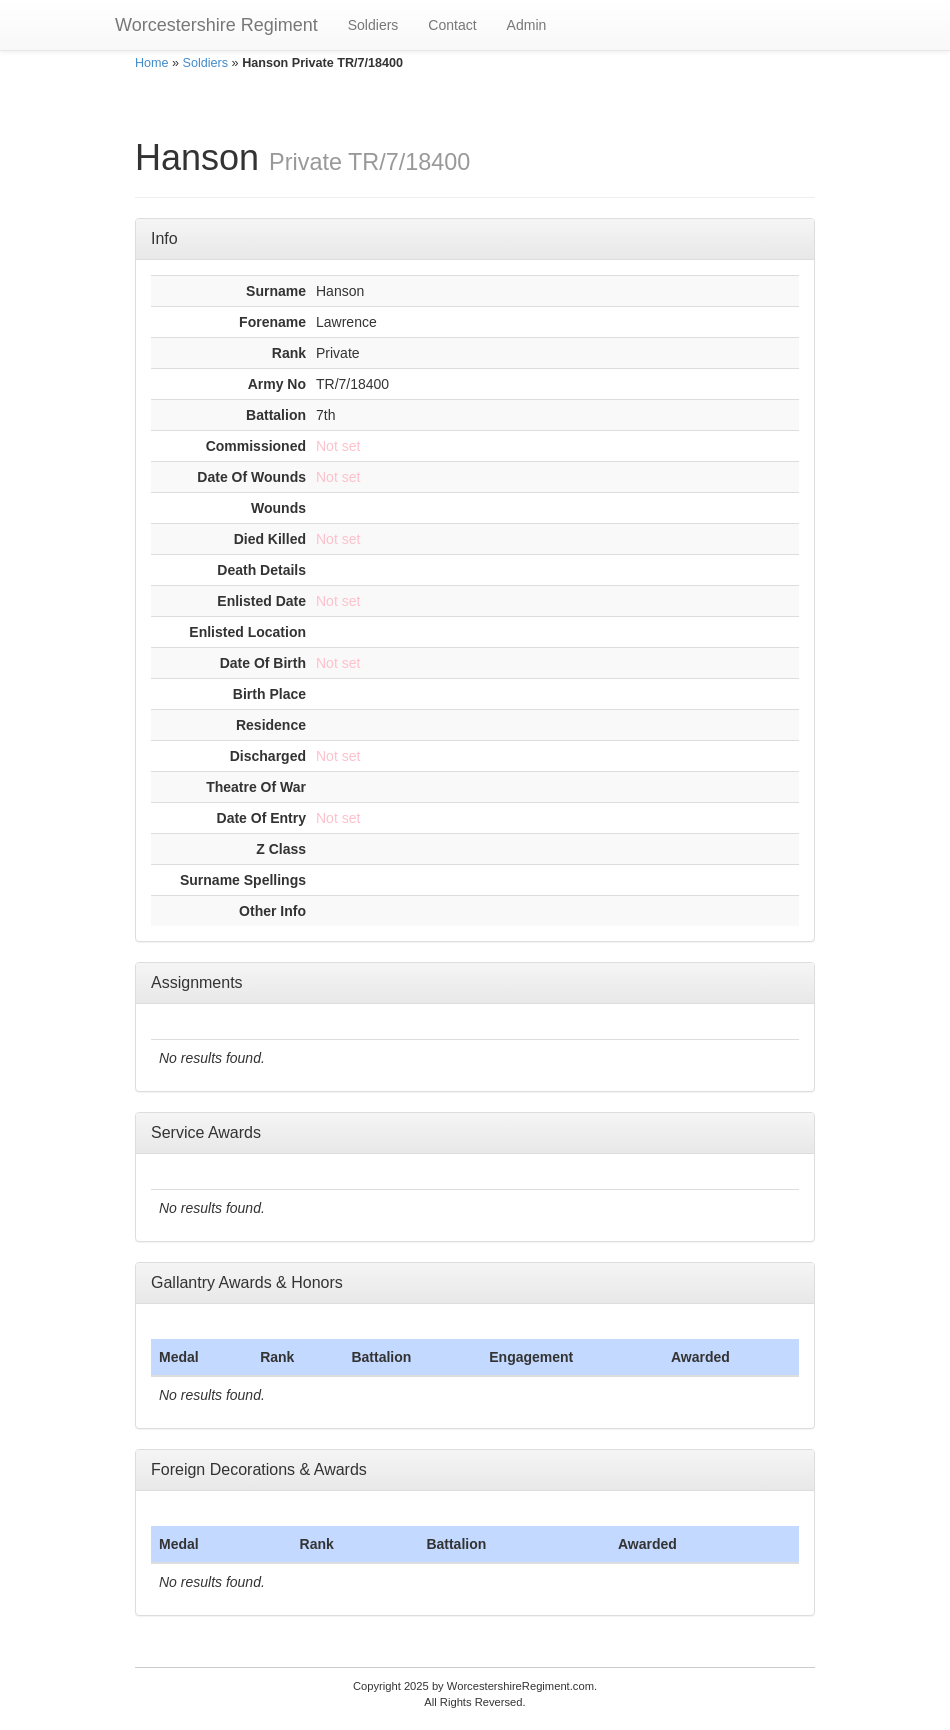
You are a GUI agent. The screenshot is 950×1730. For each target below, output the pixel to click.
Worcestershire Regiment (216, 25)
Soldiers (373, 25)
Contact (452, 25)
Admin (527, 25)
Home (152, 63)
